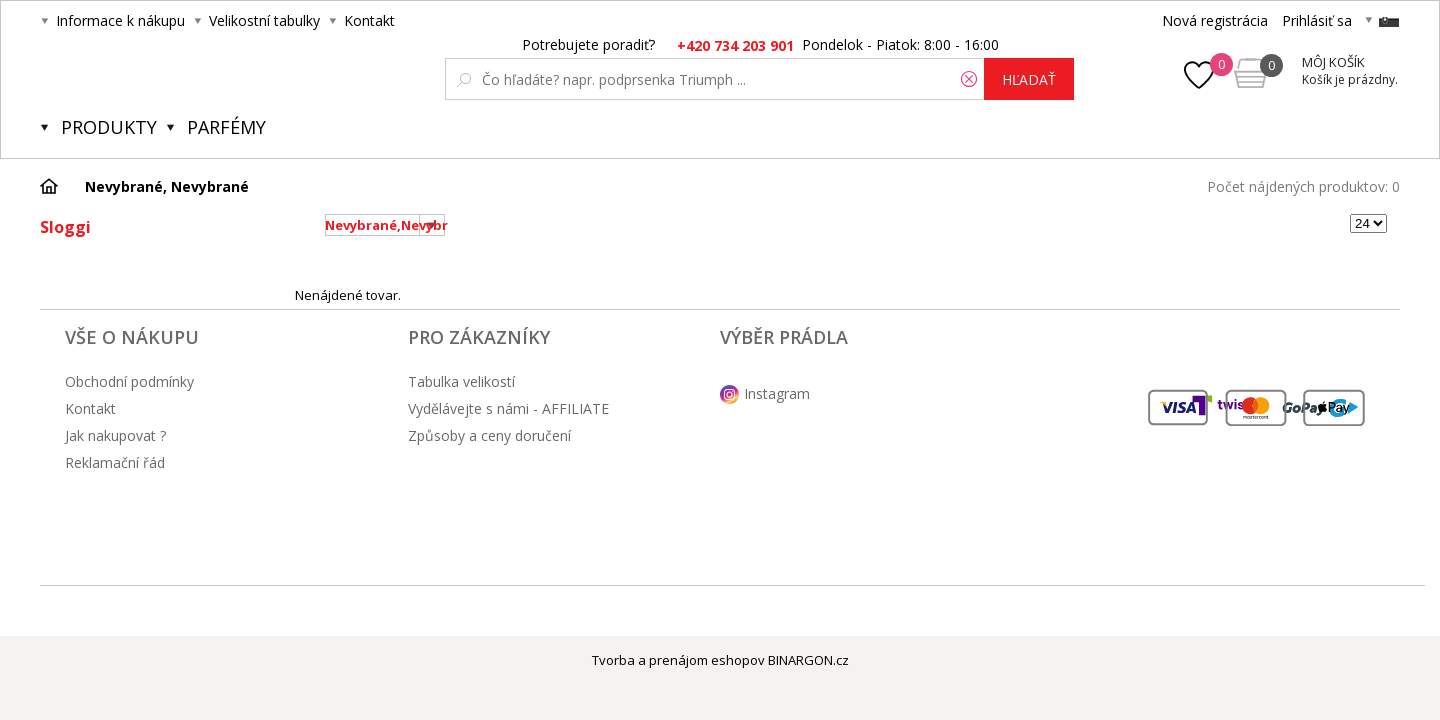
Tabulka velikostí (461, 381)
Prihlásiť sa (1317, 20)
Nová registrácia (1215, 20)
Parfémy (226, 127)
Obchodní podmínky (129, 381)
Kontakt (369, 20)
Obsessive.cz (188, 72)
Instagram (777, 393)
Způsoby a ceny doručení (489, 435)
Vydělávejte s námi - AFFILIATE (508, 408)
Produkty (109, 127)
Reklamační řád (115, 462)
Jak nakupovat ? (115, 435)
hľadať (1029, 79)
